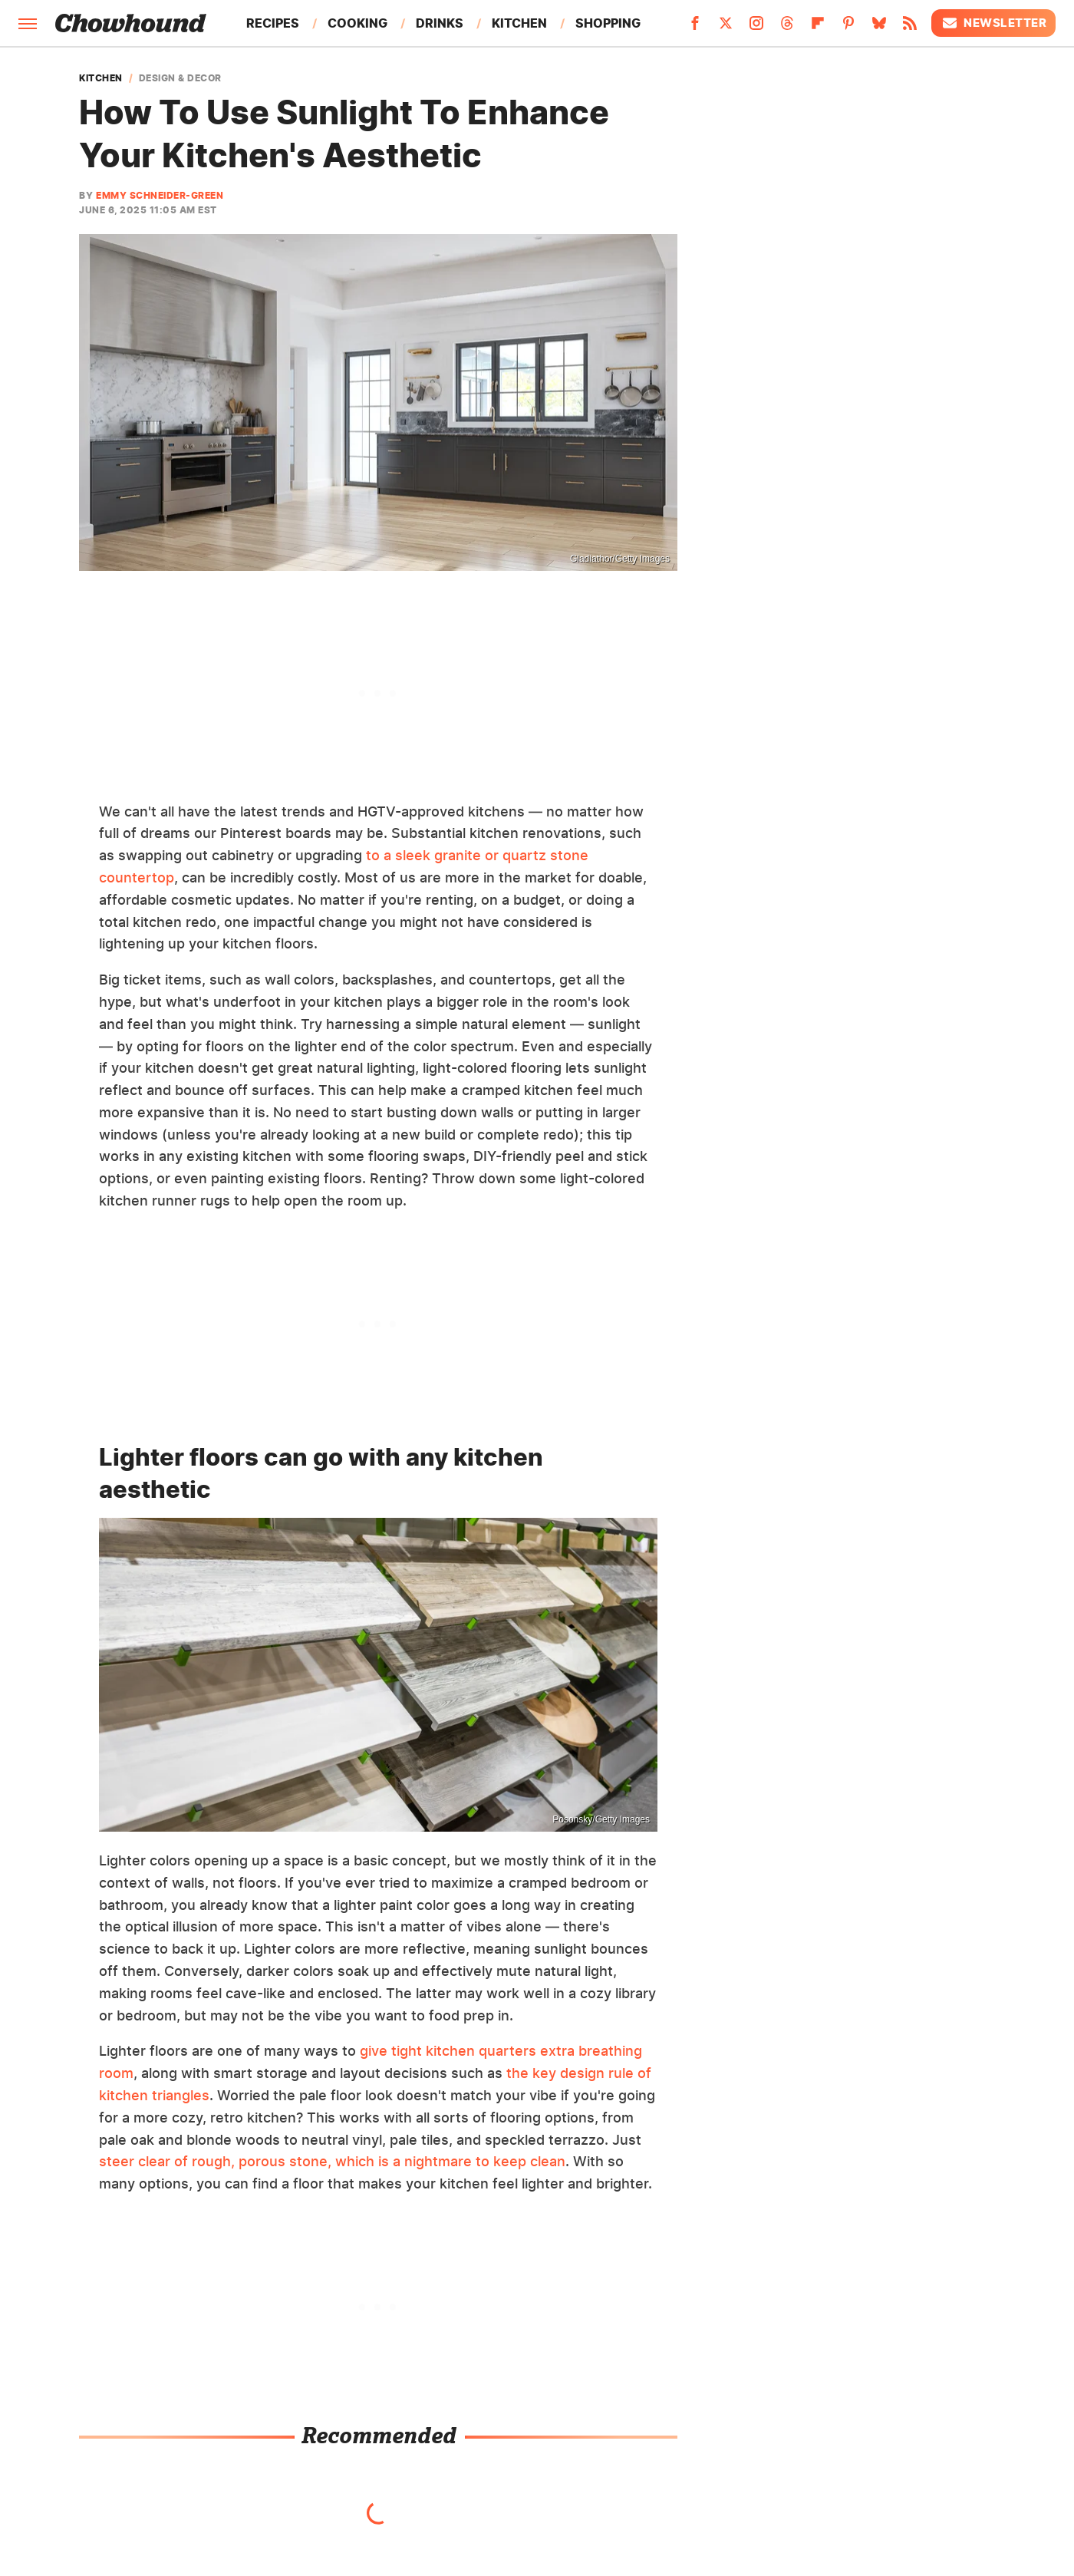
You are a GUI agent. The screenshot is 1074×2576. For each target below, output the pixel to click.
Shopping (608, 23)
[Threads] (787, 27)
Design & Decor (180, 78)
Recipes (272, 23)
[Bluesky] (879, 27)
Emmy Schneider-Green (159, 195)
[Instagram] (756, 27)
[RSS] (910, 27)
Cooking (357, 23)
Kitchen (519, 23)
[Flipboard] (818, 27)
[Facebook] (695, 27)
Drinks (439, 23)
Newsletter (993, 23)
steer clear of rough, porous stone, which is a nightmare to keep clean (332, 2161)
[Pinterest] (848, 27)
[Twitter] (726, 27)
